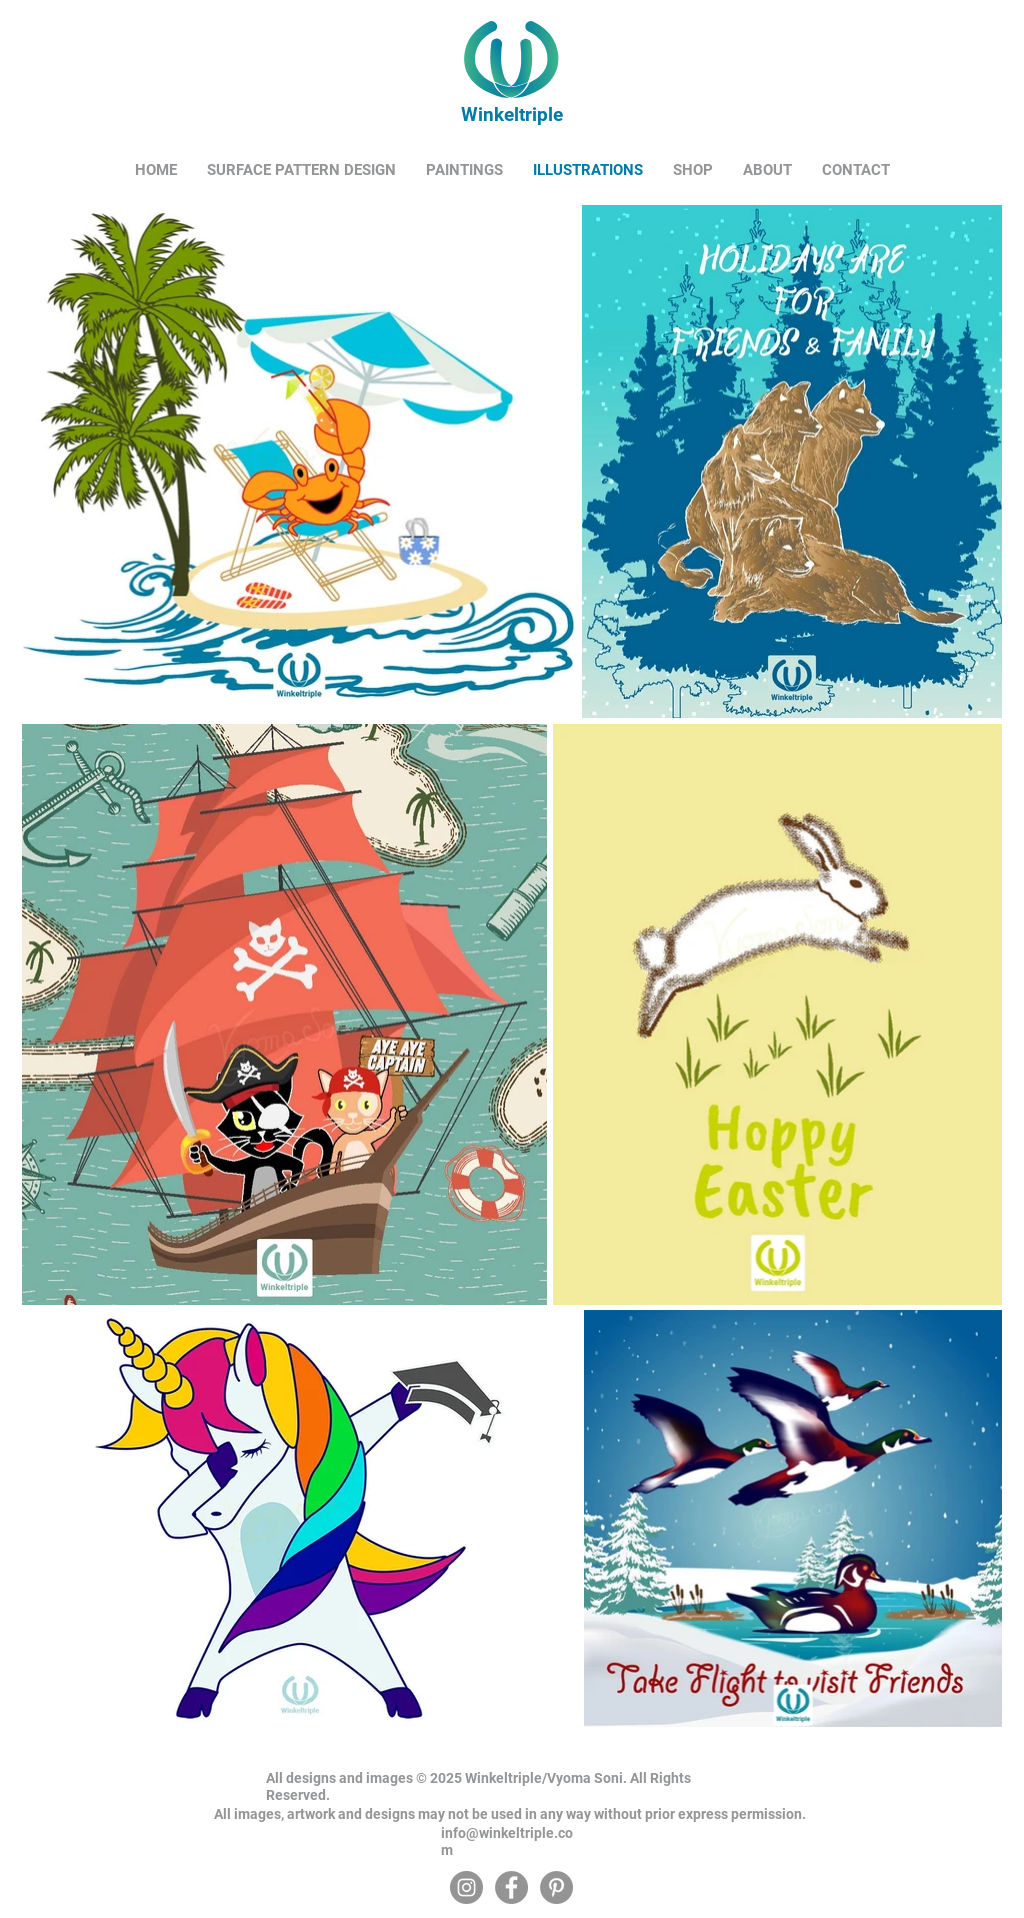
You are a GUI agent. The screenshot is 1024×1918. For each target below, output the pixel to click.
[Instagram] (466, 1887)
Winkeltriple (509, 114)
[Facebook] (511, 1887)
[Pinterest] (556, 1887)
